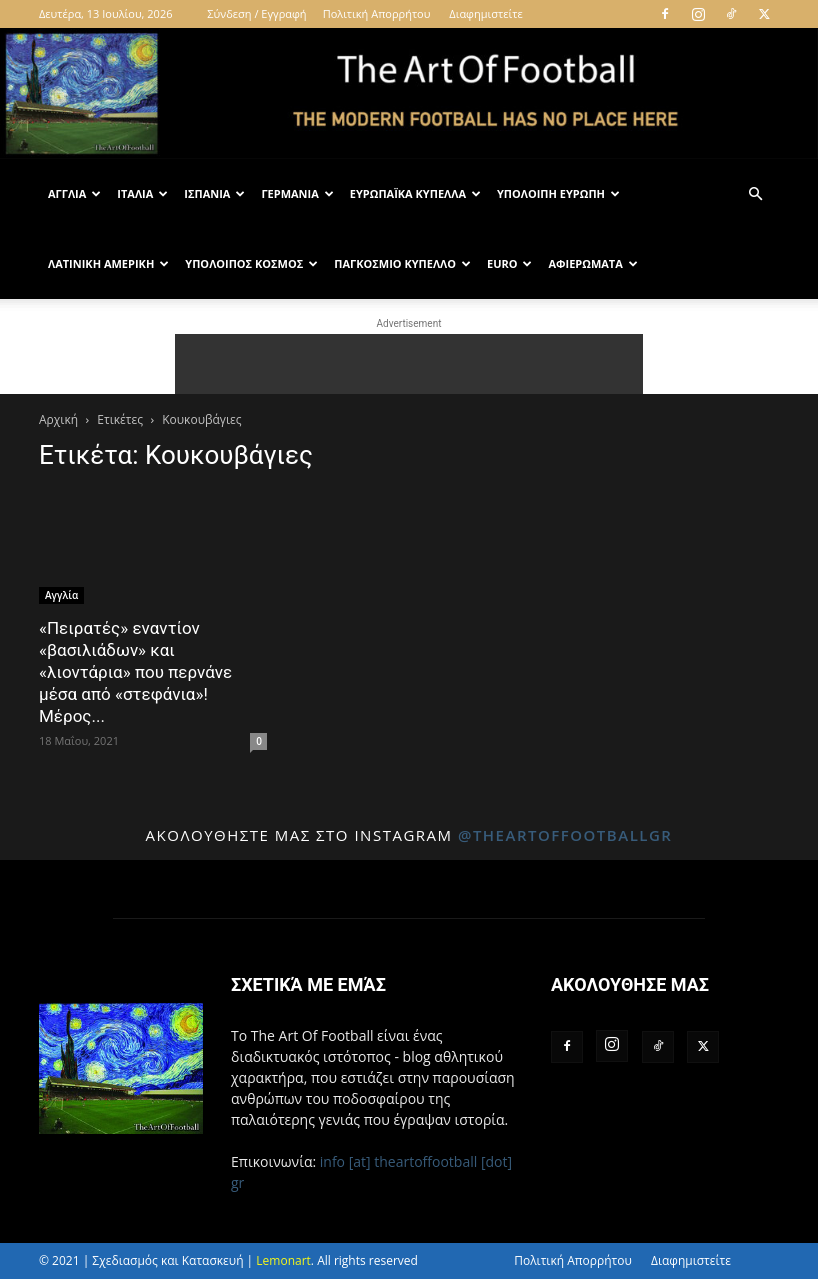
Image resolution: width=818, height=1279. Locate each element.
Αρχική (58, 419)
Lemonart (283, 1260)
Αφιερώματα (592, 263)
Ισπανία (214, 193)
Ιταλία (142, 193)
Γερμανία (297, 193)
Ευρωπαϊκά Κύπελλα (415, 193)
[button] (755, 194)
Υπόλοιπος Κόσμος (251, 263)
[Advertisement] (409, 364)
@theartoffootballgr (565, 835)
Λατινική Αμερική (108, 263)
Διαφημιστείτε (485, 13)
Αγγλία (74, 193)
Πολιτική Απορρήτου (377, 13)
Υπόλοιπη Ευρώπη (558, 193)
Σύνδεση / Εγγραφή (256, 13)
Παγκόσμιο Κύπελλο (402, 263)
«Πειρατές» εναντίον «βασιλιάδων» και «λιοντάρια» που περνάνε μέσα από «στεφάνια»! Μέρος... (135, 672)
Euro (510, 263)
